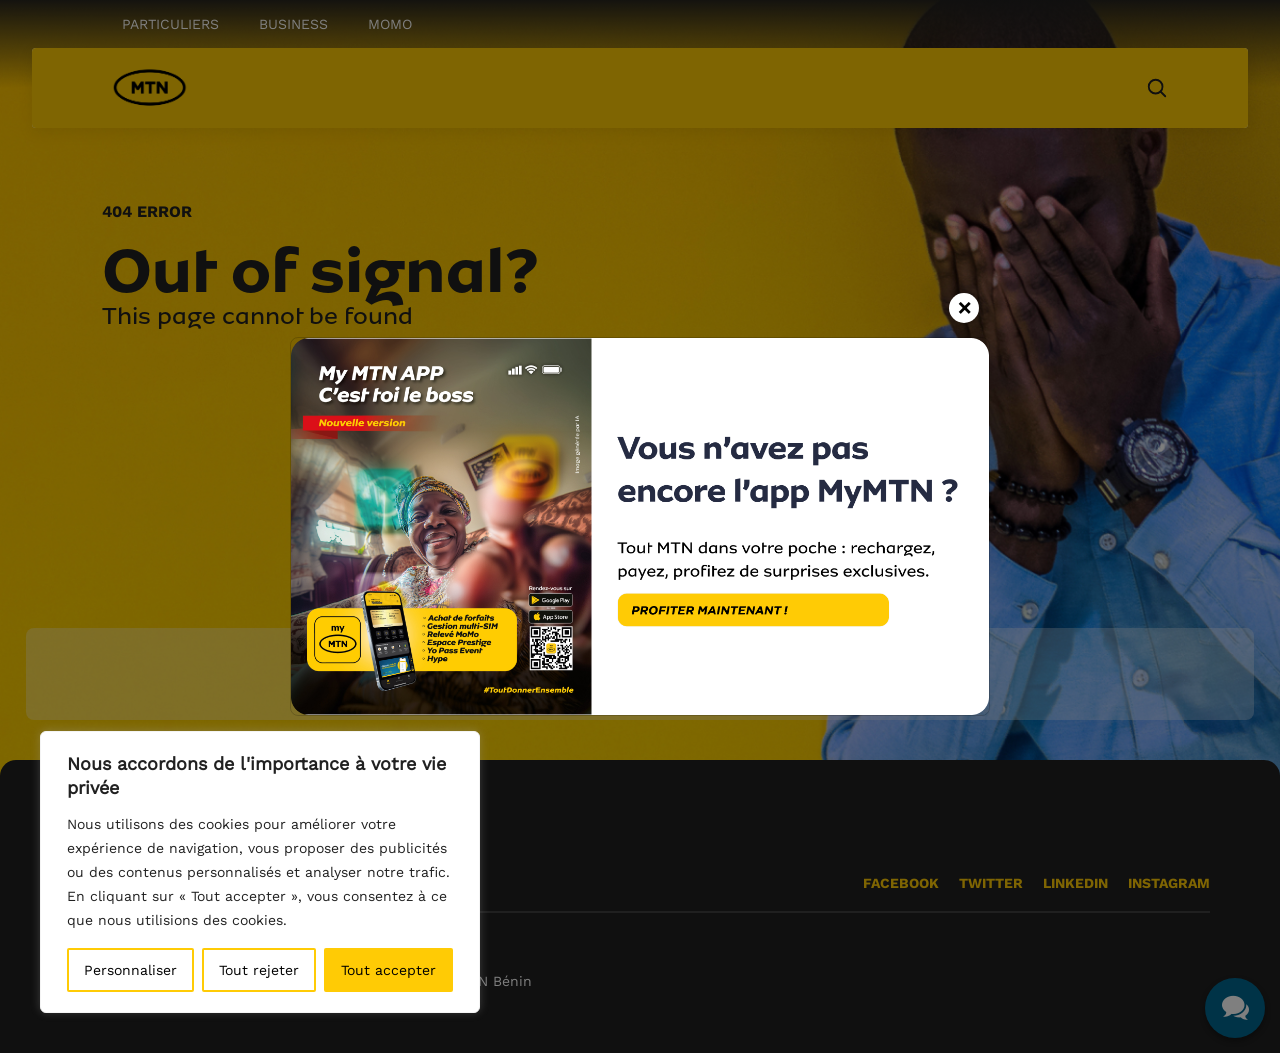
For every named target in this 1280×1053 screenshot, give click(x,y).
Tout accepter (388, 970)
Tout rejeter (259, 970)
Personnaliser (130, 970)
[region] (260, 872)
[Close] (964, 304)
